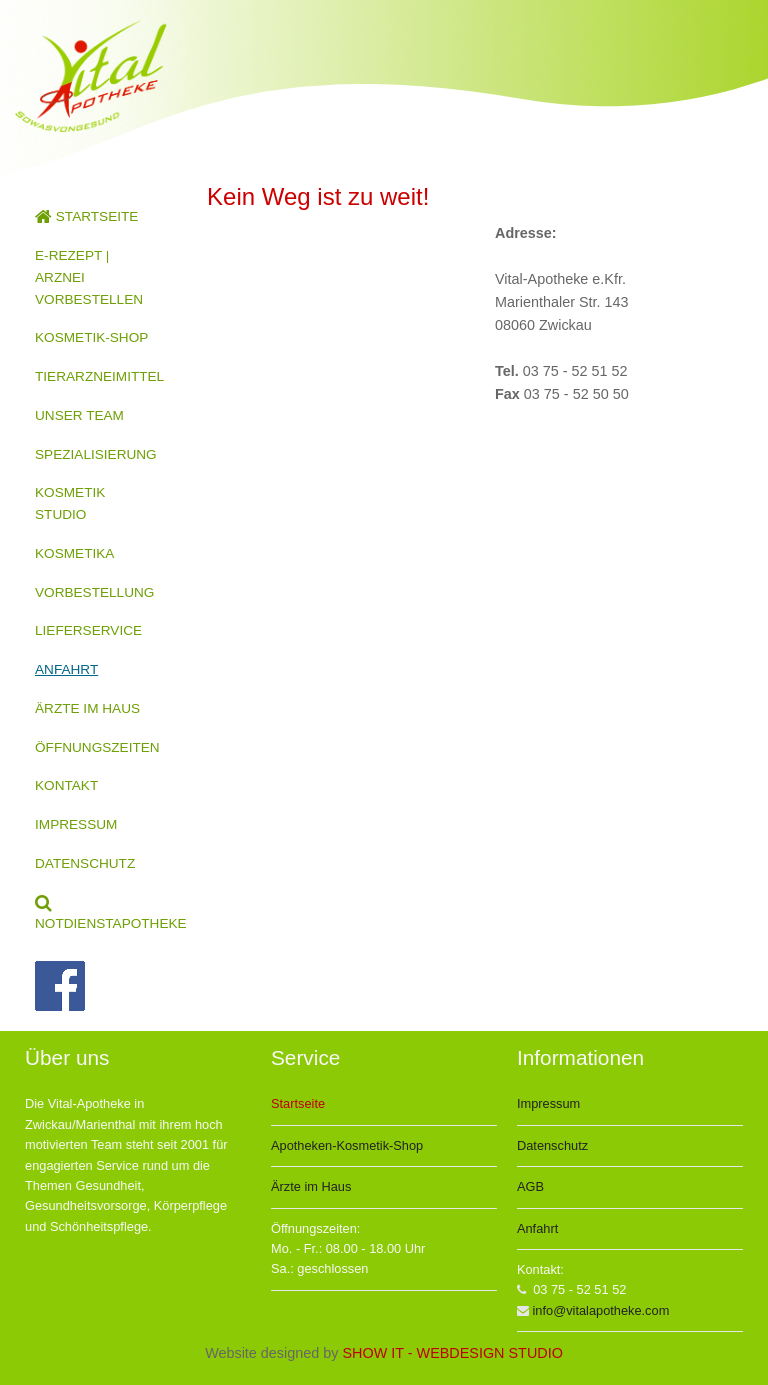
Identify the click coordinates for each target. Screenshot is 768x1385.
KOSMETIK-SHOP (91, 337)
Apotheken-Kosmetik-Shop (347, 1145)
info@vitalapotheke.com (601, 1310)
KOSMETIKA (74, 553)
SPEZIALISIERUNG (96, 454)
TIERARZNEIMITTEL (99, 376)
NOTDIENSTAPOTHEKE (106, 914)
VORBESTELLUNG (94, 592)
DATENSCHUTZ (85, 863)
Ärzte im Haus (311, 1186)
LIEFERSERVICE (88, 630)
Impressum (548, 1103)
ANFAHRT (66, 669)
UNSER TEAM (79, 415)
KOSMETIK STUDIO (70, 503)
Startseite (298, 1103)
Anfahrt (537, 1228)
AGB (530, 1186)
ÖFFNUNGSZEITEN (97, 747)
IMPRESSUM (76, 824)
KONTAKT (66, 785)
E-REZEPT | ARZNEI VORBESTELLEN (89, 277)
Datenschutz (552, 1145)
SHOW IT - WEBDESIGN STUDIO (452, 1353)
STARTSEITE (86, 216)
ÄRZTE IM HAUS (87, 708)
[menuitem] (96, 217)
